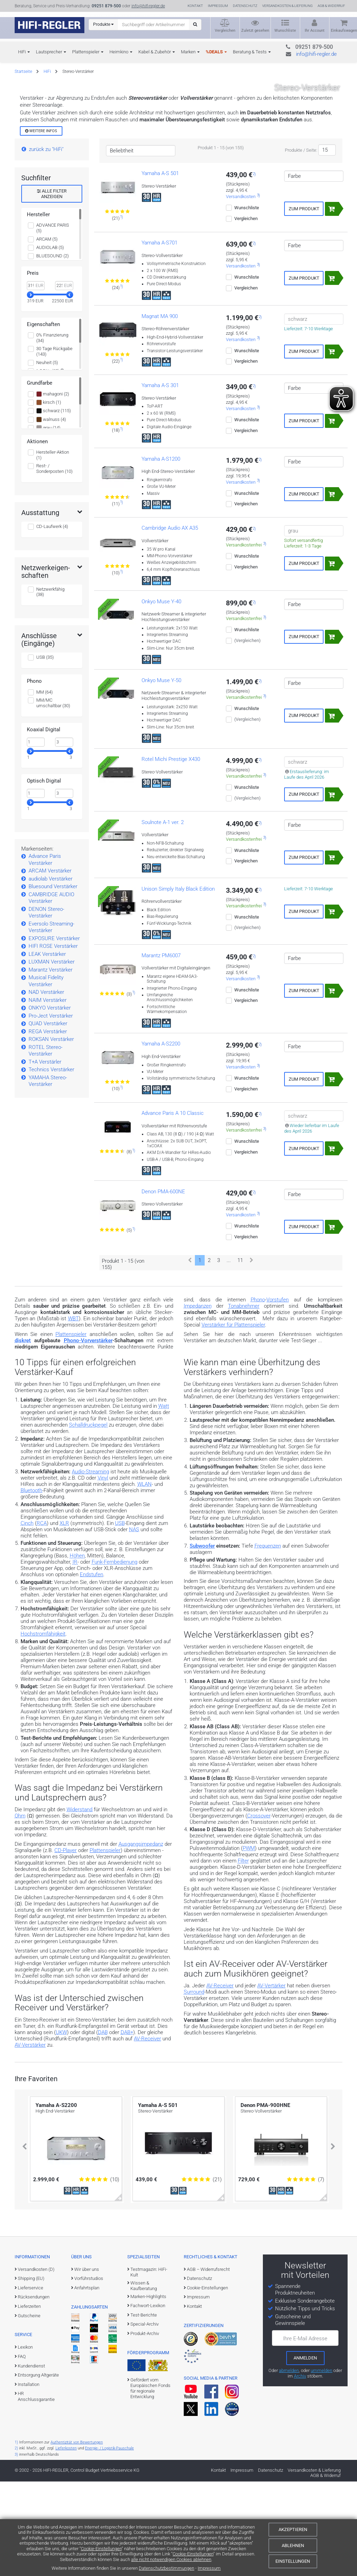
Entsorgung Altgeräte (38, 2469)
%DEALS (214, 51)
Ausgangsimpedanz (141, 1938)
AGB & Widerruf (331, 6)
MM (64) (44, 786)
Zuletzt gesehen (255, 30)
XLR (64, 1618)
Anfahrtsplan (86, 2382)
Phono (258, 1394)
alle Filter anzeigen (52, 288)
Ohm (20, 1910)
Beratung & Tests (250, 51)
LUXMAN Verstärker (52, 1056)
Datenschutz (245, 6)
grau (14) (48, 522)
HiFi (22, 51)
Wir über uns (86, 2363)
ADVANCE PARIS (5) (52, 322)
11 (240, 1355)
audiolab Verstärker (51, 973)
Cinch (27, 1618)
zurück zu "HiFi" (46, 244)
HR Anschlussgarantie (36, 2491)
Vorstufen (277, 1394)
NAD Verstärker (46, 1086)
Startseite (23, 71)
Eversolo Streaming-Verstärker (51, 1021)
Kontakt (195, 6)
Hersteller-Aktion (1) (52, 549)
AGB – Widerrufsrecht (208, 2363)
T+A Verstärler (45, 1156)
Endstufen (91, 1669)
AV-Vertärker (271, 2080)
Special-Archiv (144, 2419)
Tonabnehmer (243, 1400)
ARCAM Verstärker (50, 965)
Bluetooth (31, 1585)
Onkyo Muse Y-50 (161, 775)
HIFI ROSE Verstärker (53, 1040)
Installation (28, 2478)
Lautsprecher (49, 51)
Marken (188, 51)
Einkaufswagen (344, 30)
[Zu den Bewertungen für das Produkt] (117, 306)
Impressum (209, 2568)
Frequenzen (268, 1640)
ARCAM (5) (47, 333)
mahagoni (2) (52, 488)
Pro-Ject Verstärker (51, 1110)
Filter (243, 1955)
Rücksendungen (34, 2391)
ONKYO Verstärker (50, 1102)
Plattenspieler (85, 51)
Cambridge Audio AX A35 (170, 623)
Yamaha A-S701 (159, 337)
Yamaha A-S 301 (160, 480)
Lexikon (25, 2442)
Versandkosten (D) (36, 2363)
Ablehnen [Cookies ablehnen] (293, 2545)
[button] (24, 2241)
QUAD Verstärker (48, 1118)
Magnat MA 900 (160, 411)
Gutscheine (29, 2410)
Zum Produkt (304, 303)
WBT (73, 1413)
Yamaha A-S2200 (161, 1138)
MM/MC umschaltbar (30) (53, 797)
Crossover (259, 1910)
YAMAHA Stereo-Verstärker (48, 1175)
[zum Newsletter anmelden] (305, 2453)
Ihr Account (315, 30)
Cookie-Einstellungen (101, 2548)
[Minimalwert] (36, 836)
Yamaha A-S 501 (160, 268)
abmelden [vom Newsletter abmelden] (289, 2465)
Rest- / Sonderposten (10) (54, 563)
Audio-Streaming (90, 1566)
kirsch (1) (48, 497)
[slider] (30, 389)
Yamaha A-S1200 (161, 553)
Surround (194, 2087)
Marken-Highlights (148, 2391)
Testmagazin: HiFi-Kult (148, 2366)
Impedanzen (198, 1400)
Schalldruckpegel (88, 1520)
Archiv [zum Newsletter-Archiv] (300, 2470)
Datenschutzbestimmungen (166, 2568)
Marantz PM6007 (161, 1050)
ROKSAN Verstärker (51, 1134)
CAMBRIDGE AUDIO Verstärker (51, 992)
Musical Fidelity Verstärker (46, 1075)
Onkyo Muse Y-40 (161, 696)
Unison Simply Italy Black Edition (178, 983)
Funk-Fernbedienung (114, 1657)
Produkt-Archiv (144, 2428)
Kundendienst (31, 2460)
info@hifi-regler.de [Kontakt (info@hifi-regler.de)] (148, 5)
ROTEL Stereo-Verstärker (45, 1145)
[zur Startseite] (49, 25)
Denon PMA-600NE (163, 1286)
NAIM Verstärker (48, 1094)
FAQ (22, 2451)
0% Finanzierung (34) (52, 432)
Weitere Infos (41, 225)
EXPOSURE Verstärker (54, 1033)
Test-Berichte (143, 2409)
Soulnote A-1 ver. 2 (163, 917)
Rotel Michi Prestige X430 (171, 854)
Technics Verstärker (51, 1164)
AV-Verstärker (30, 2139)
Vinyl (103, 1572)
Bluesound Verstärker (53, 981)
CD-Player (65, 1945)
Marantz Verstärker (51, 1064)
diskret (23, 1435)
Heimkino (118, 51)
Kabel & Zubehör (154, 51)
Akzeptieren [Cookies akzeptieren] (293, 2529)
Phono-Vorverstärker (88, 1435)
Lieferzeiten (29, 2400)
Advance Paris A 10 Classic (173, 1207)
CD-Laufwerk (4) (52, 621)
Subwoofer (202, 1640)
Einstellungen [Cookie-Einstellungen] (292, 2561)
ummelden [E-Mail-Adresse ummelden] (321, 2465)
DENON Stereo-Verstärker (46, 1007)
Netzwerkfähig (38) (50, 686)
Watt (163, 1501)
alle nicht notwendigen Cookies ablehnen (171, 2559)
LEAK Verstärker (47, 1048)
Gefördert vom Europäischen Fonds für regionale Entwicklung (150, 2483)
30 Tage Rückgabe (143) (54, 445)
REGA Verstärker (48, 1126)
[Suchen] (195, 24)
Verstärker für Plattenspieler (233, 1419)
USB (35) (45, 752)
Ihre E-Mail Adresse (305, 2433)
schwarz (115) (53, 505)
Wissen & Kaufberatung (143, 2380)
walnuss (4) (51, 514)
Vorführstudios (88, 2372)
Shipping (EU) (31, 2372)
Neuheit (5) (47, 457)
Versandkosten (241, 291)
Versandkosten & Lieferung (287, 6)
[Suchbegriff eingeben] (153, 24)
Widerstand (79, 1904)
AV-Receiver (220, 2080)
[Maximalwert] (64, 836)
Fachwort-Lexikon (147, 2400)
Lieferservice (30, 2382)
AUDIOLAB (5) (50, 342)
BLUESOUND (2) (52, 350)
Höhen (77, 1650)
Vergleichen (225, 30)
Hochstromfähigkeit (43, 1728)
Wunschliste (285, 30)
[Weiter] (251, 1355)
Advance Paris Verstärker (45, 954)
